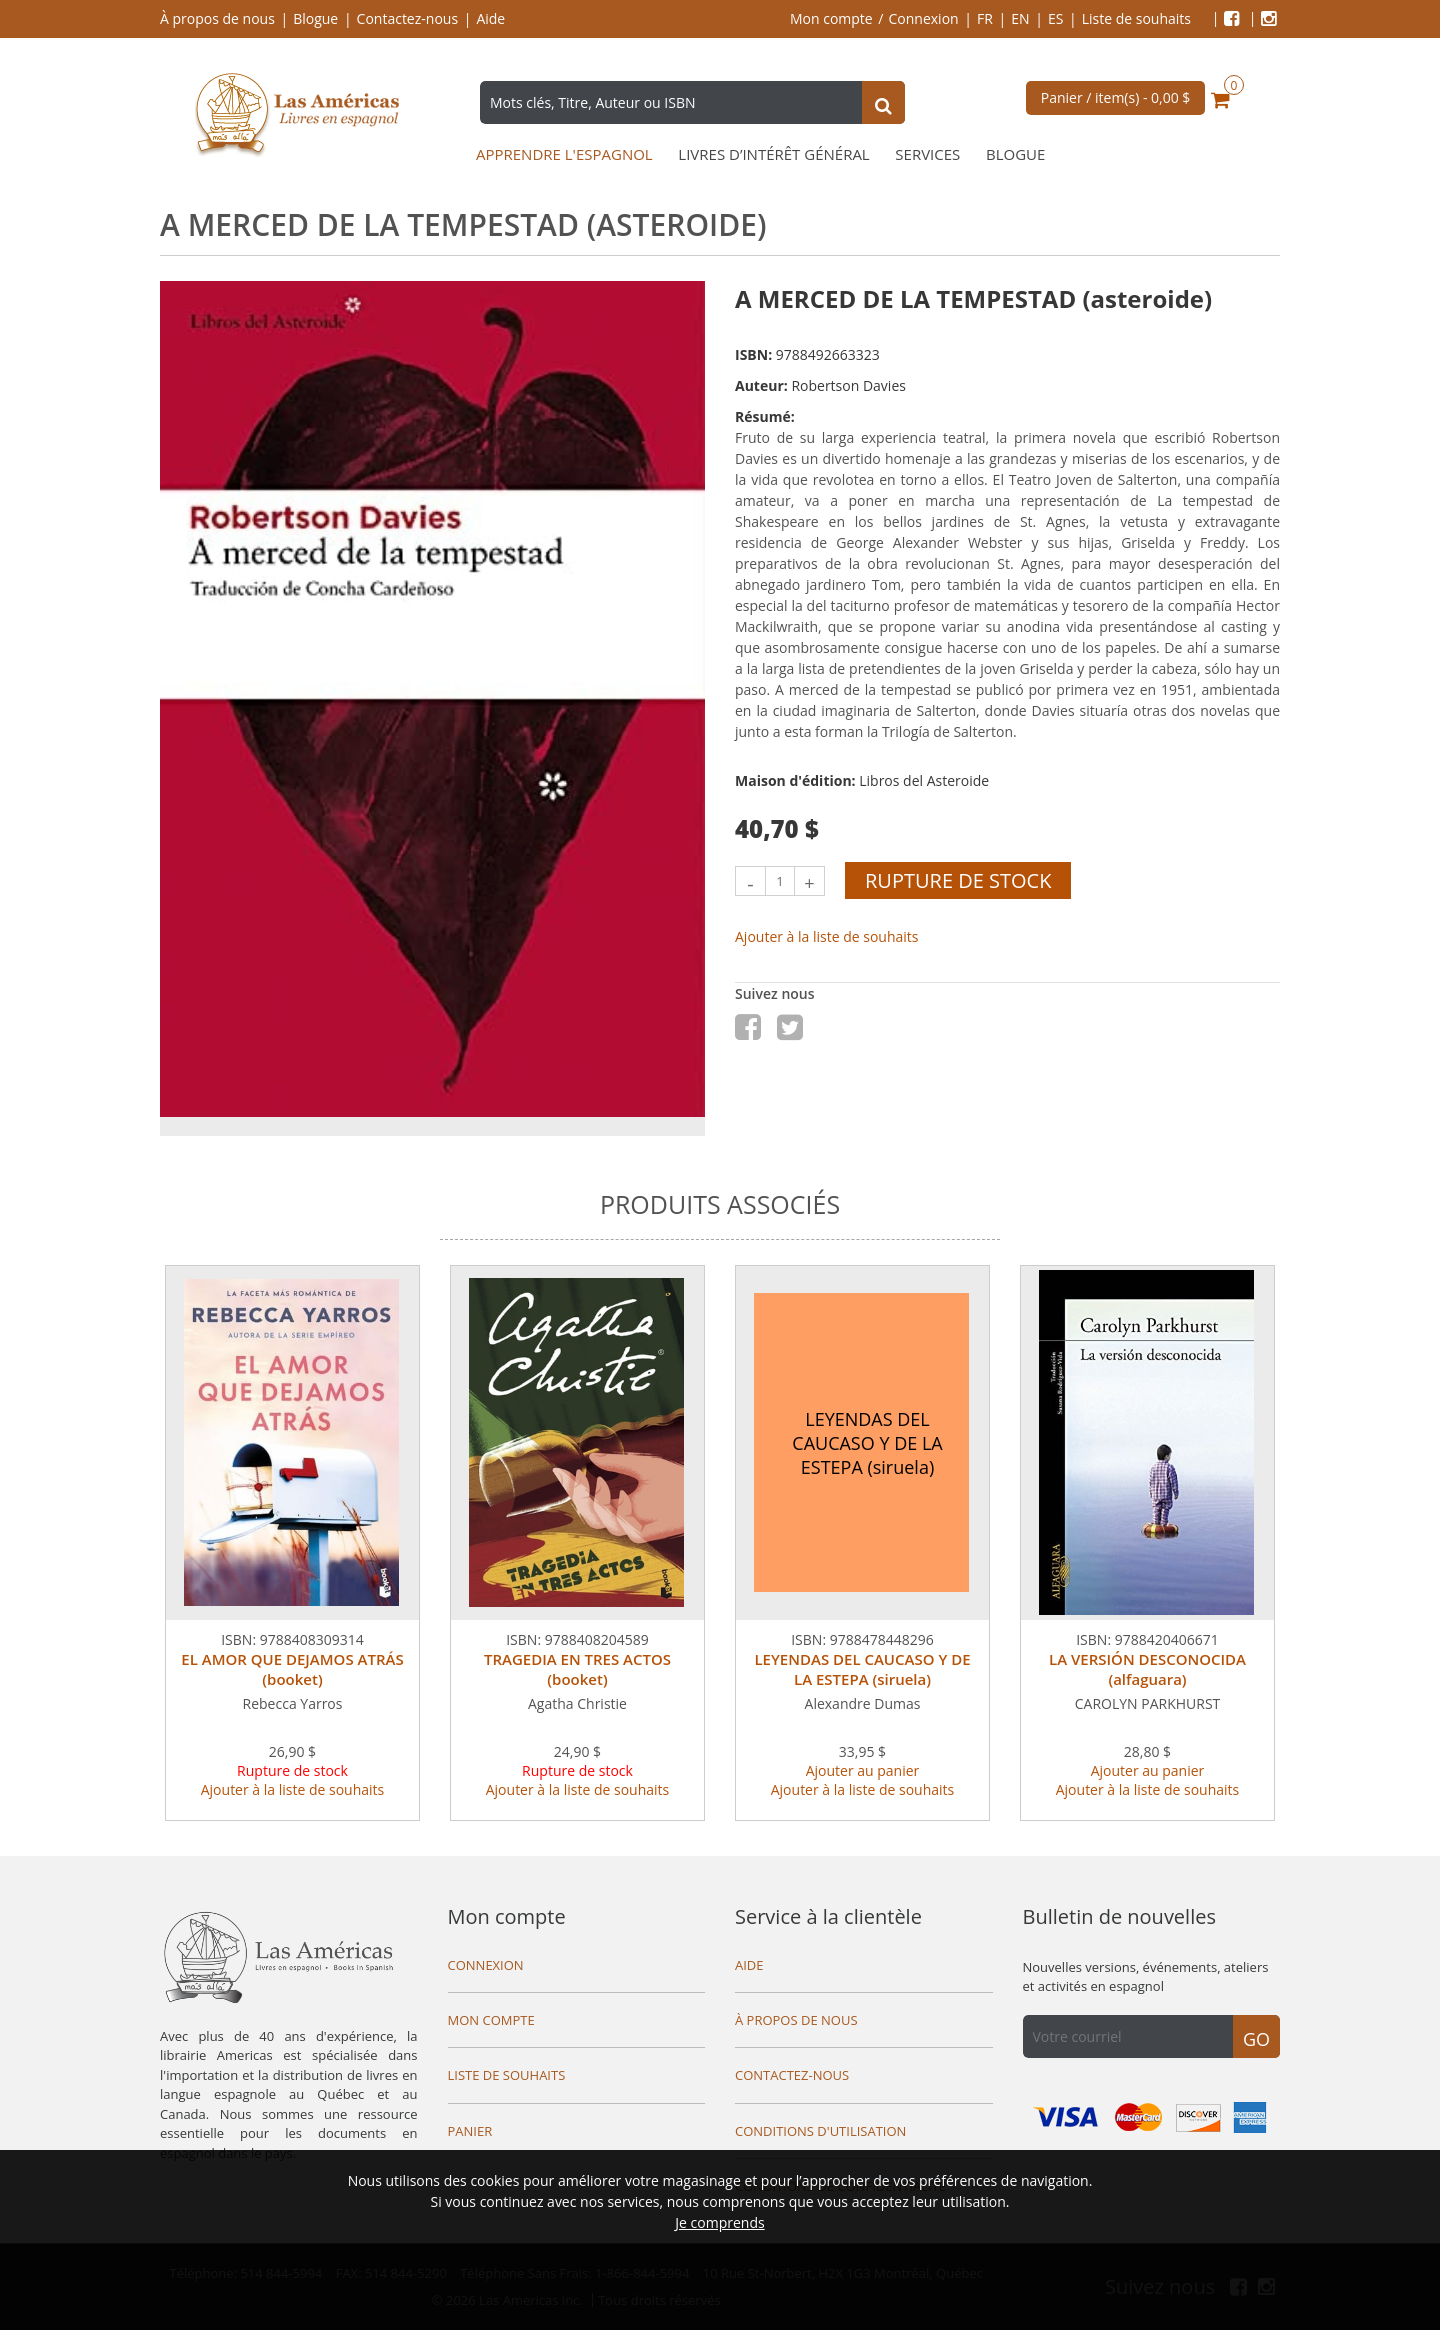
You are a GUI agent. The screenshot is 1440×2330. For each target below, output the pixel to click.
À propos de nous (217, 18)
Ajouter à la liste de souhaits (827, 936)
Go (1256, 2039)
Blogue (315, 18)
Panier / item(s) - (1116, 97)
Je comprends (719, 2222)
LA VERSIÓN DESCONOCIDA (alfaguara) (1147, 1669)
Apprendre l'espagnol (564, 154)
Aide (490, 18)
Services (927, 154)
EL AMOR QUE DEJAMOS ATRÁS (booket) (292, 1669)
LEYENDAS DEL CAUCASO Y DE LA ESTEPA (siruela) (862, 1669)
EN (1020, 18)
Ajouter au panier (863, 1770)
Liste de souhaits (1136, 18)
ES (1055, 18)
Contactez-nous (408, 18)
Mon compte (831, 18)
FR (985, 18)
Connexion (924, 18)
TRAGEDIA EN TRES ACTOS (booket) (577, 1669)
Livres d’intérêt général (773, 154)
